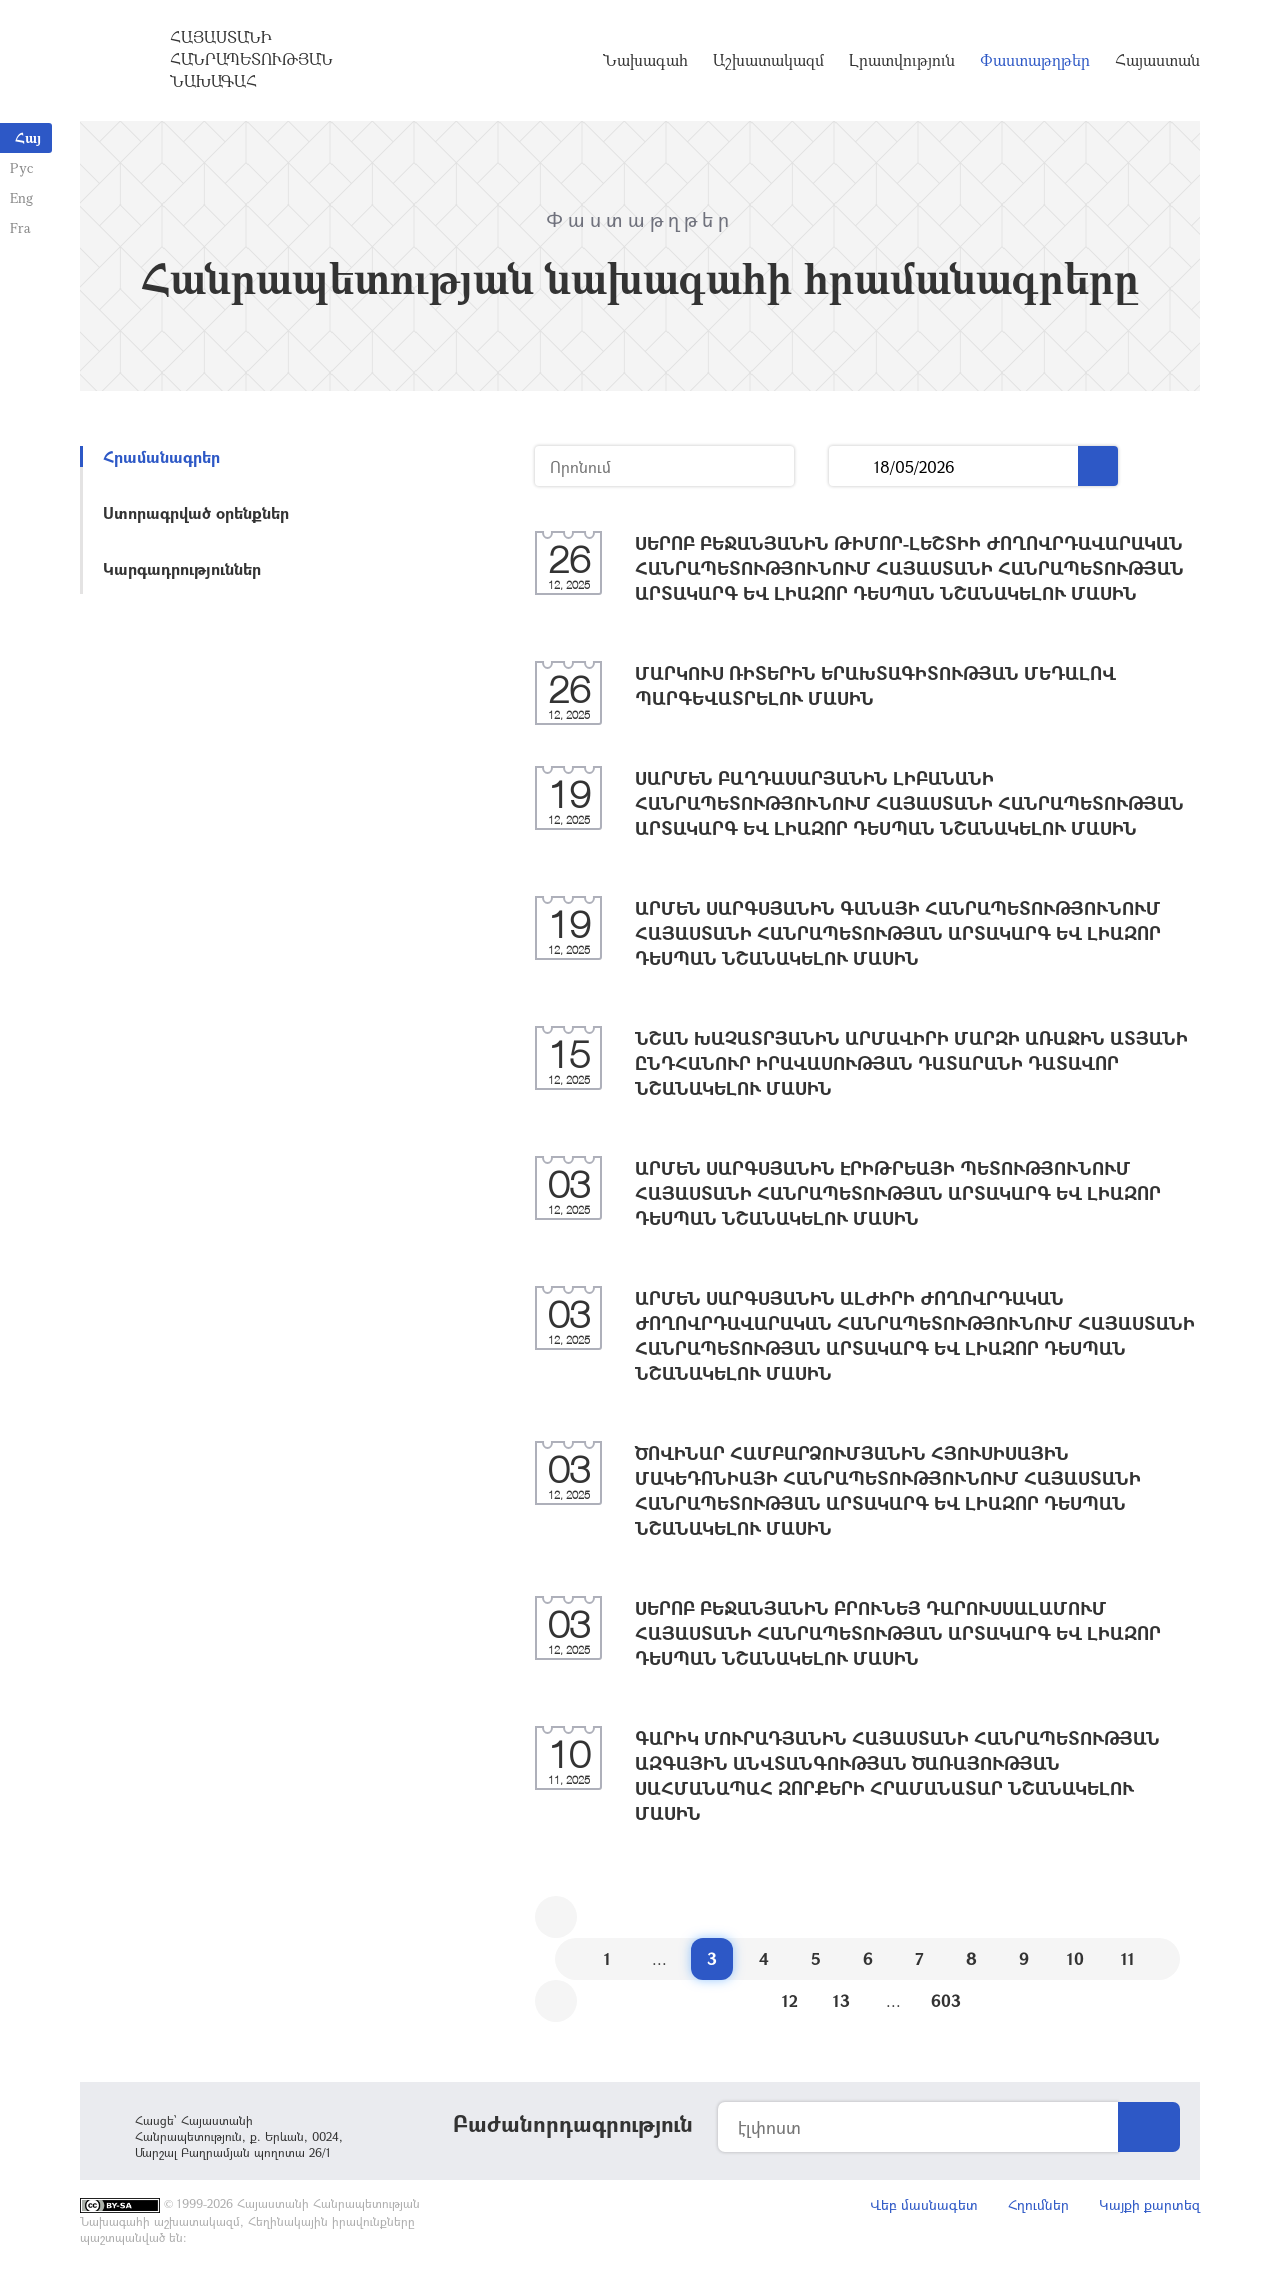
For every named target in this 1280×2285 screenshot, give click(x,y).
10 (1075, 1958)
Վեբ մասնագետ (924, 2204)
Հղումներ (1038, 2204)
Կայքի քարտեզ (1149, 2204)
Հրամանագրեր (161, 456)
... (851, 466)
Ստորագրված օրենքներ (196, 512)
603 (946, 2000)
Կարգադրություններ (182, 568)
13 (841, 2000)
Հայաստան (1157, 60)
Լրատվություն (902, 60)
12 (790, 2000)
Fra (20, 227)
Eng (21, 197)
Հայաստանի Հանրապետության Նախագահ (251, 59)
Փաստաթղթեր (1035, 60)
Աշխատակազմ (768, 60)
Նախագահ (645, 60)
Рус (21, 167)
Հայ (28, 137)
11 (1128, 1958)
